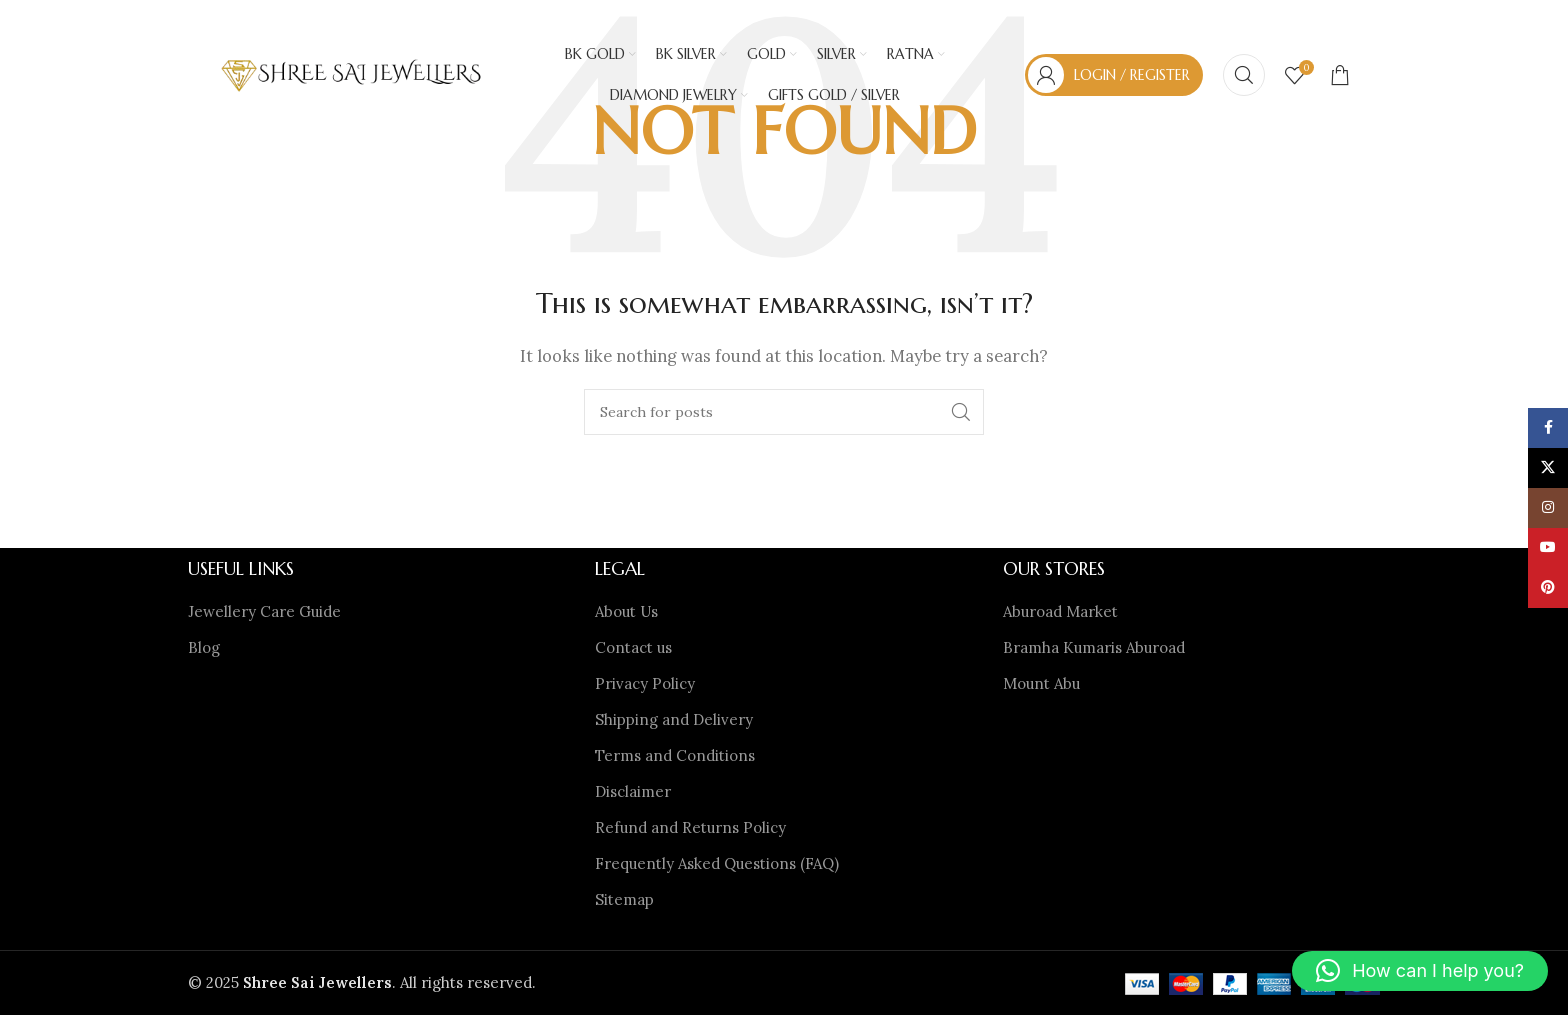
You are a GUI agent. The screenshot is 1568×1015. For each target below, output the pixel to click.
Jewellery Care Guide (264, 611)
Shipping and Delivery (674, 719)
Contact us (633, 647)
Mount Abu (1041, 683)
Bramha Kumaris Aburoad (1094, 647)
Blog (204, 647)
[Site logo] (351, 73)
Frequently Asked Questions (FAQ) (717, 863)
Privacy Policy (645, 683)
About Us (626, 611)
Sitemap (624, 899)
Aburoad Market (1060, 611)
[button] (1420, 971)
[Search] (1244, 75)
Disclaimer (633, 791)
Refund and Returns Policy (690, 827)
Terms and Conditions (675, 755)
